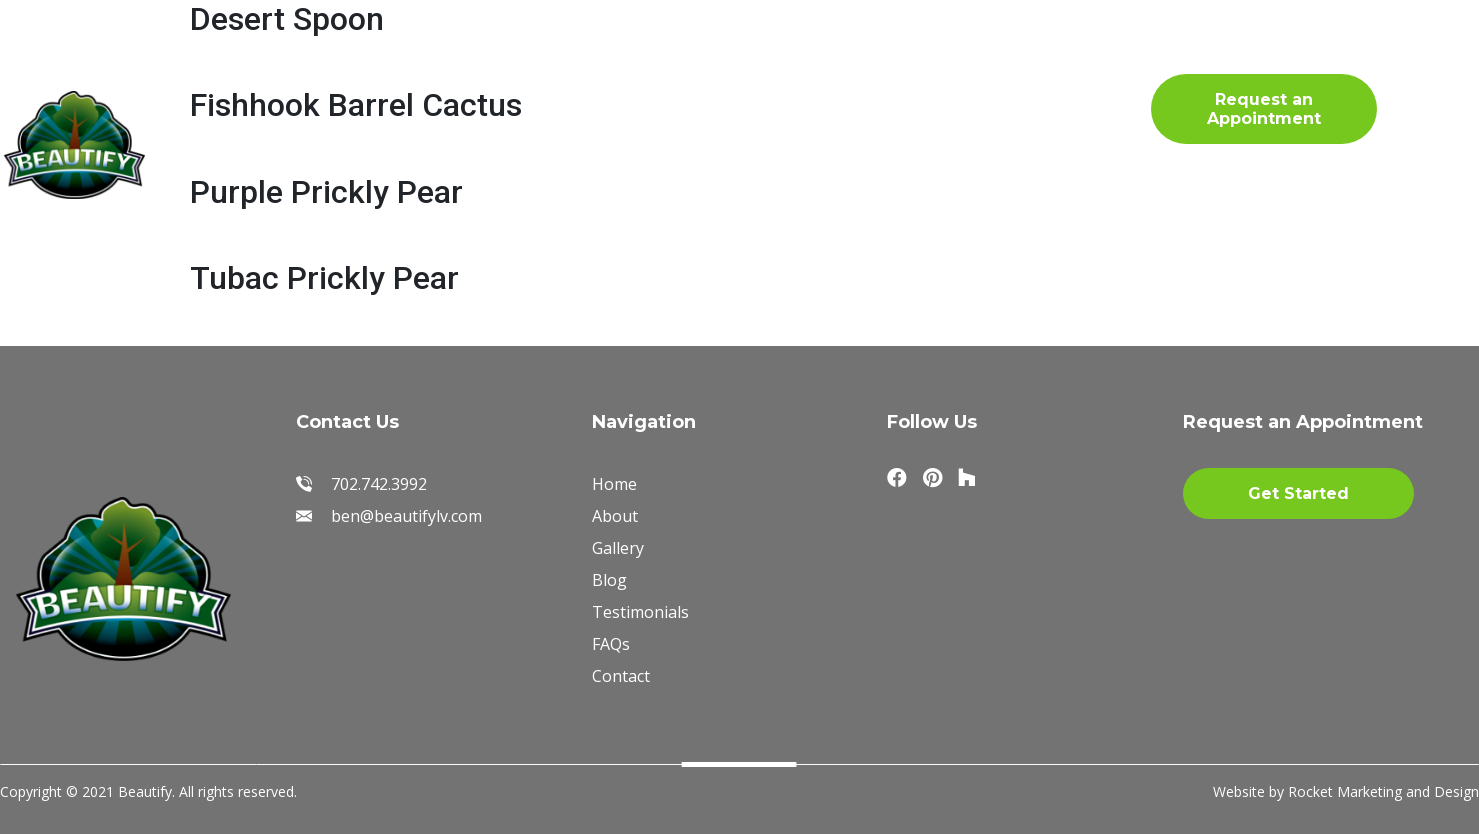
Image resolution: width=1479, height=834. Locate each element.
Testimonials (802, 74)
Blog (278, 129)
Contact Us (407, 129)
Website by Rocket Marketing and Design (1346, 791)
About (398, 74)
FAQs (940, 74)
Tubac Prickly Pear (324, 278)
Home (285, 74)
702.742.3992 (1103, 106)
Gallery (515, 74)
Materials (646, 74)
